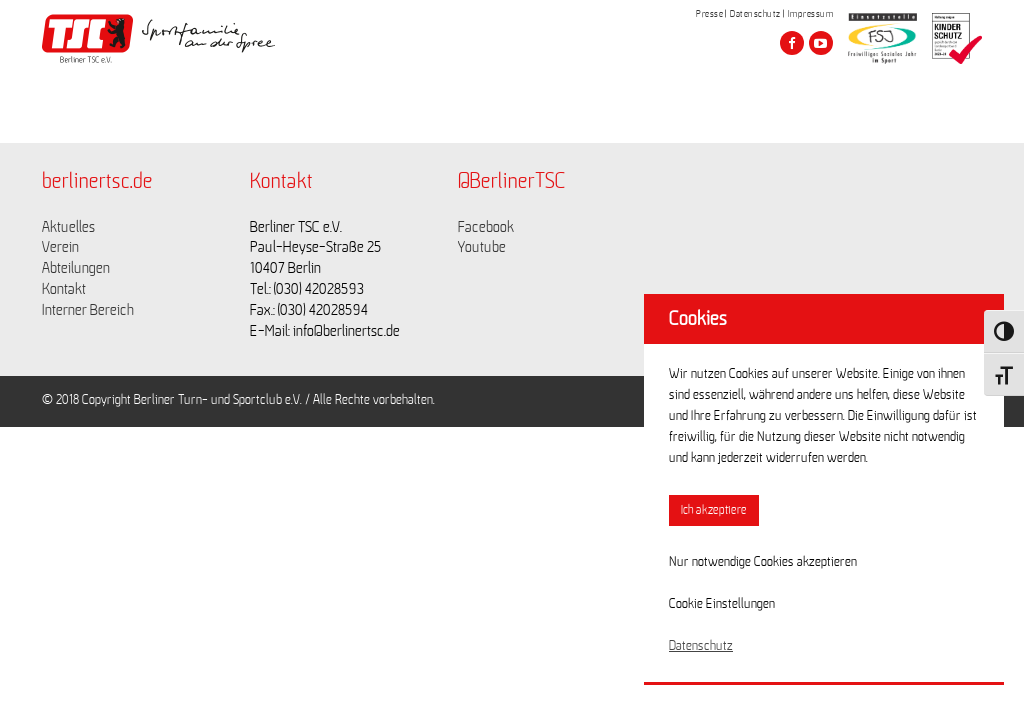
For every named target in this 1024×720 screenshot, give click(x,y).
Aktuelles (68, 227)
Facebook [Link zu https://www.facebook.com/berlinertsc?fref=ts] (486, 227)
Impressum (811, 14)
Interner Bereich (88, 310)
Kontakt (64, 289)
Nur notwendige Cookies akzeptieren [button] (763, 562)
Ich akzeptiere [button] (714, 510)
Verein (60, 247)
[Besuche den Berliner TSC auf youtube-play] (821, 43)
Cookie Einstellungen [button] (722, 604)
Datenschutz (755, 14)
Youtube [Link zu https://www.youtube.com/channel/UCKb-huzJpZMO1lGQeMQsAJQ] (482, 247)
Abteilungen (76, 268)
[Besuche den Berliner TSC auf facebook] (792, 43)
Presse (709, 14)
